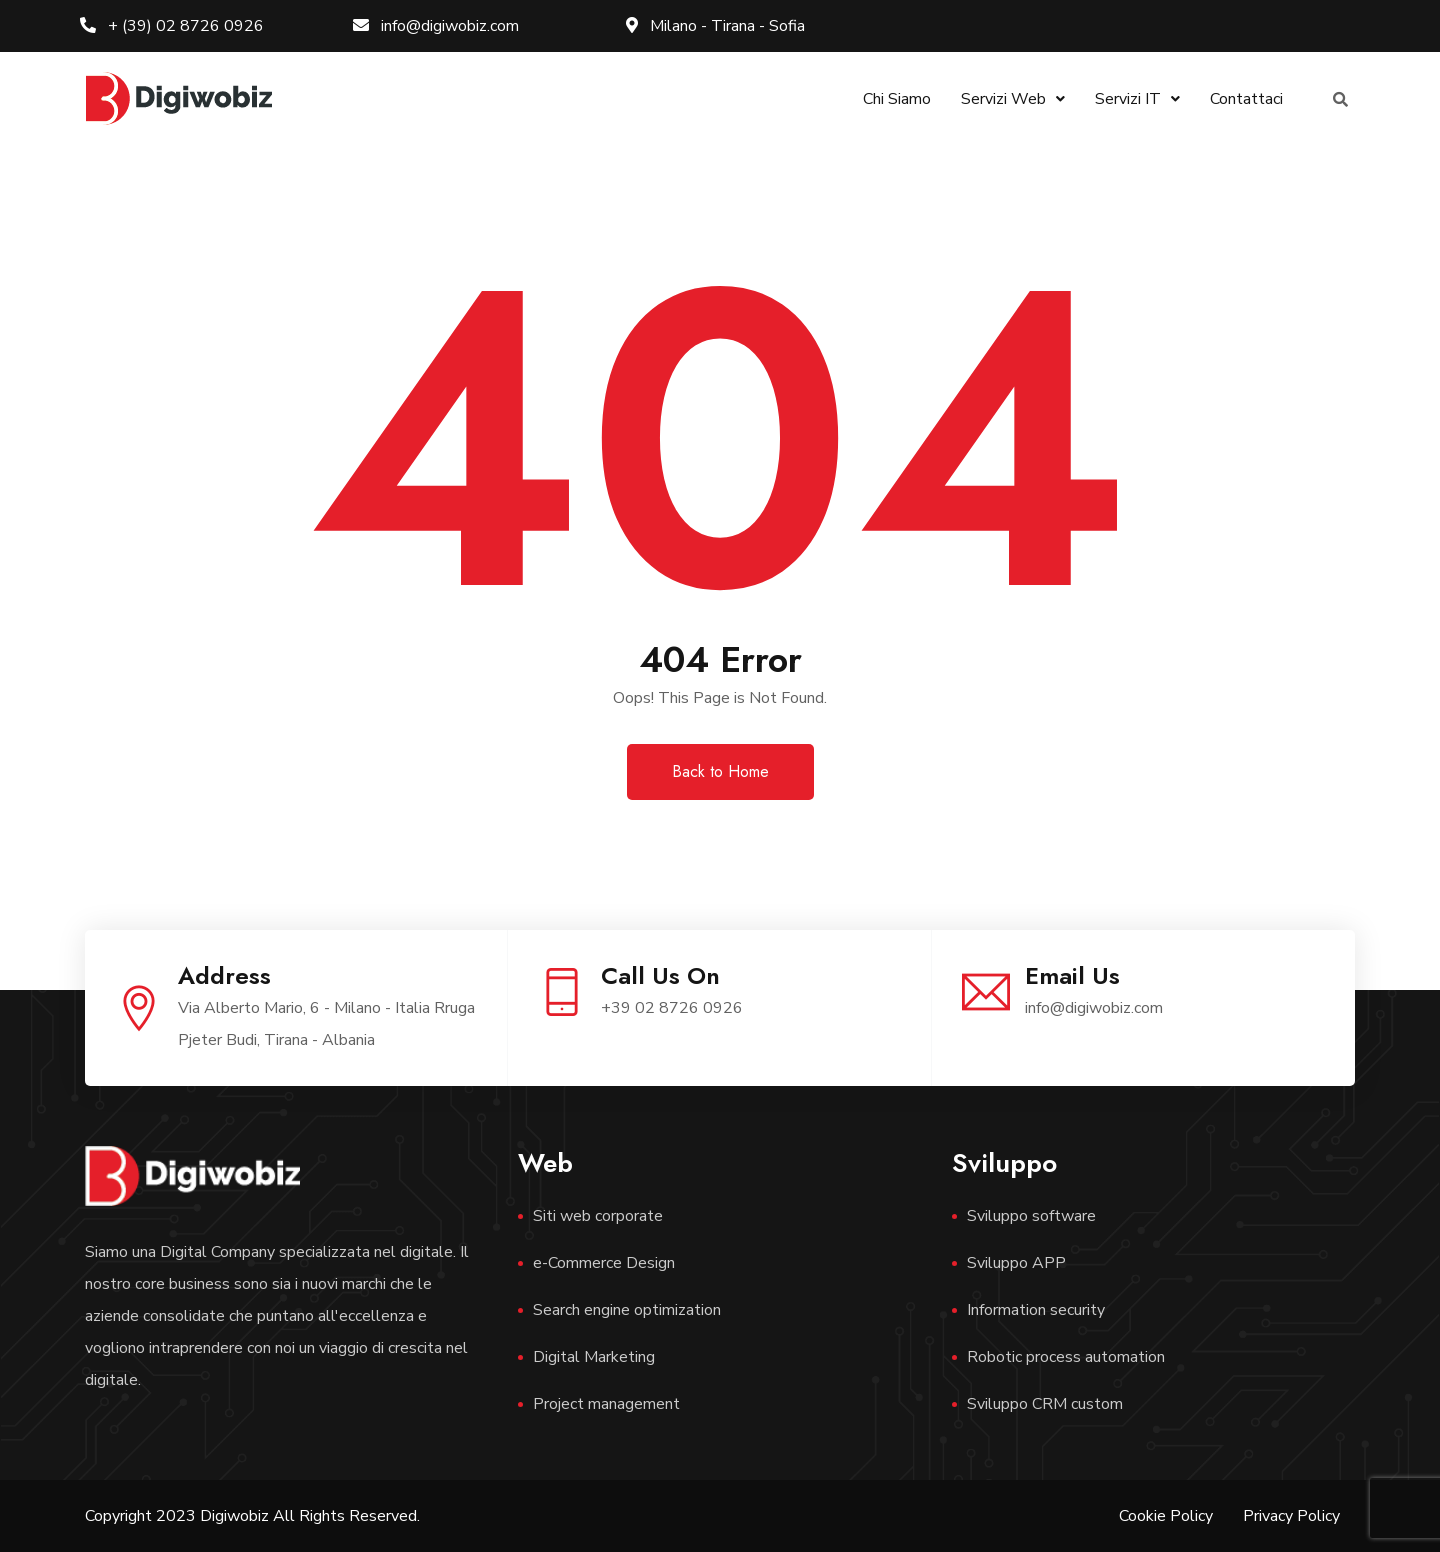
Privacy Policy (1291, 1516)
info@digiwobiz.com (436, 26)
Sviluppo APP (1016, 1263)
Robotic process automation (1066, 1357)
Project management (606, 1404)
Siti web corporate (598, 1216)
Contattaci (1246, 99)
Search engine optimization (627, 1310)
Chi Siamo (897, 99)
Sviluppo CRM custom (1045, 1404)
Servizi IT (1137, 99)
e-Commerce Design (604, 1263)
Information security (1036, 1310)
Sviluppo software (1031, 1216)
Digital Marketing (594, 1357)
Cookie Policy (1166, 1516)
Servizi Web (1013, 99)
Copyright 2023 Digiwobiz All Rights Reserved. (252, 1516)
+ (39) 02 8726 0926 (172, 26)
